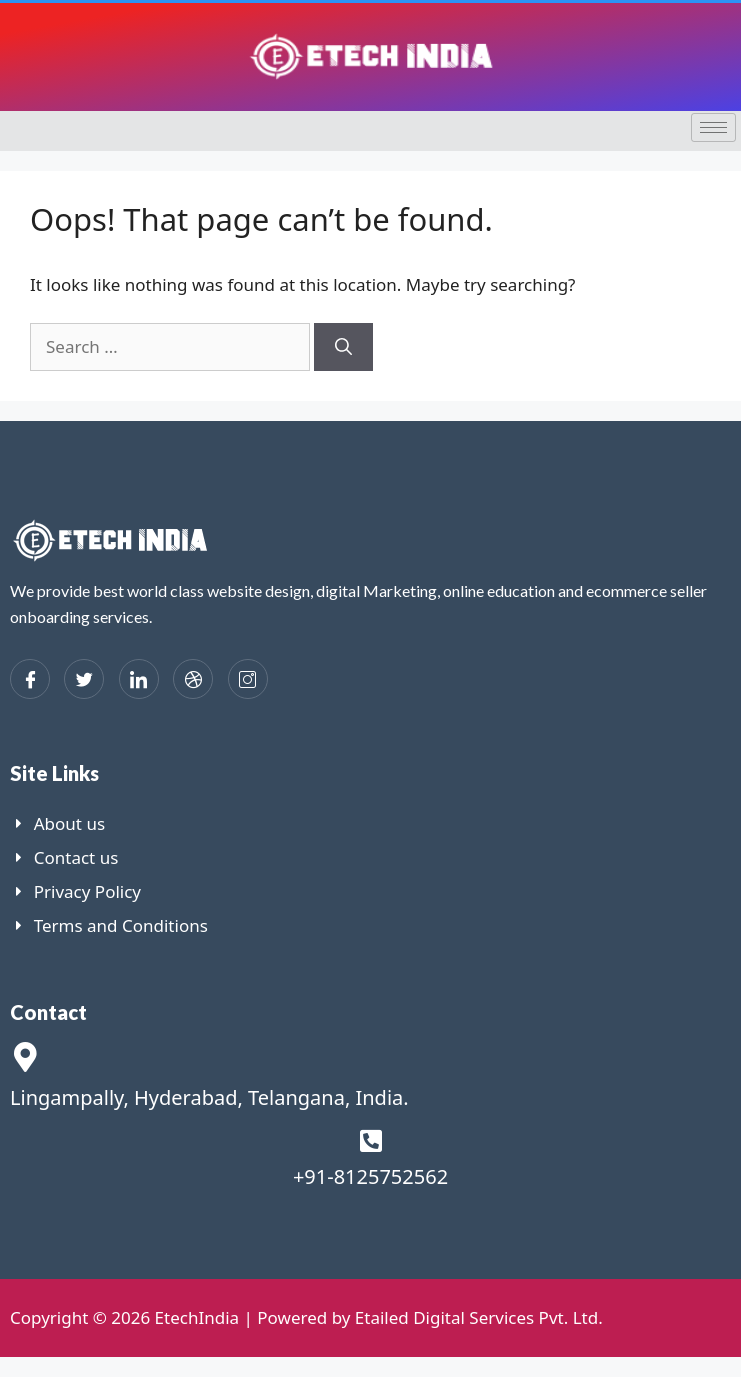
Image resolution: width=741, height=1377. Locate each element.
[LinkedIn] (139, 679)
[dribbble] (193, 679)
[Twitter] (84, 679)
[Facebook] (30, 679)
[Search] (343, 347)
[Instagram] (248, 679)
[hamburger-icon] (713, 127)
